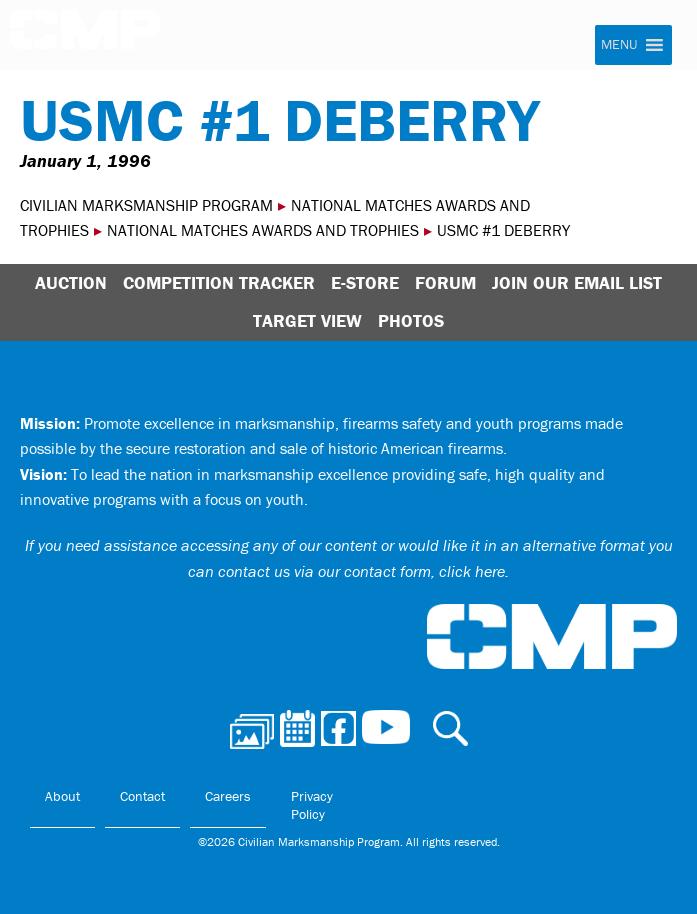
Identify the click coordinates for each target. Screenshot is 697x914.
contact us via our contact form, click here (361, 571)
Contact (142, 796)
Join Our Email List (577, 282)
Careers (228, 796)
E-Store (365, 282)
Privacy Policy (312, 805)
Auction (71, 282)
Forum (445, 282)
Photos (411, 320)
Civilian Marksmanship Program (85, 36)
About (62, 796)
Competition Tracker (219, 282)
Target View (307, 320)
